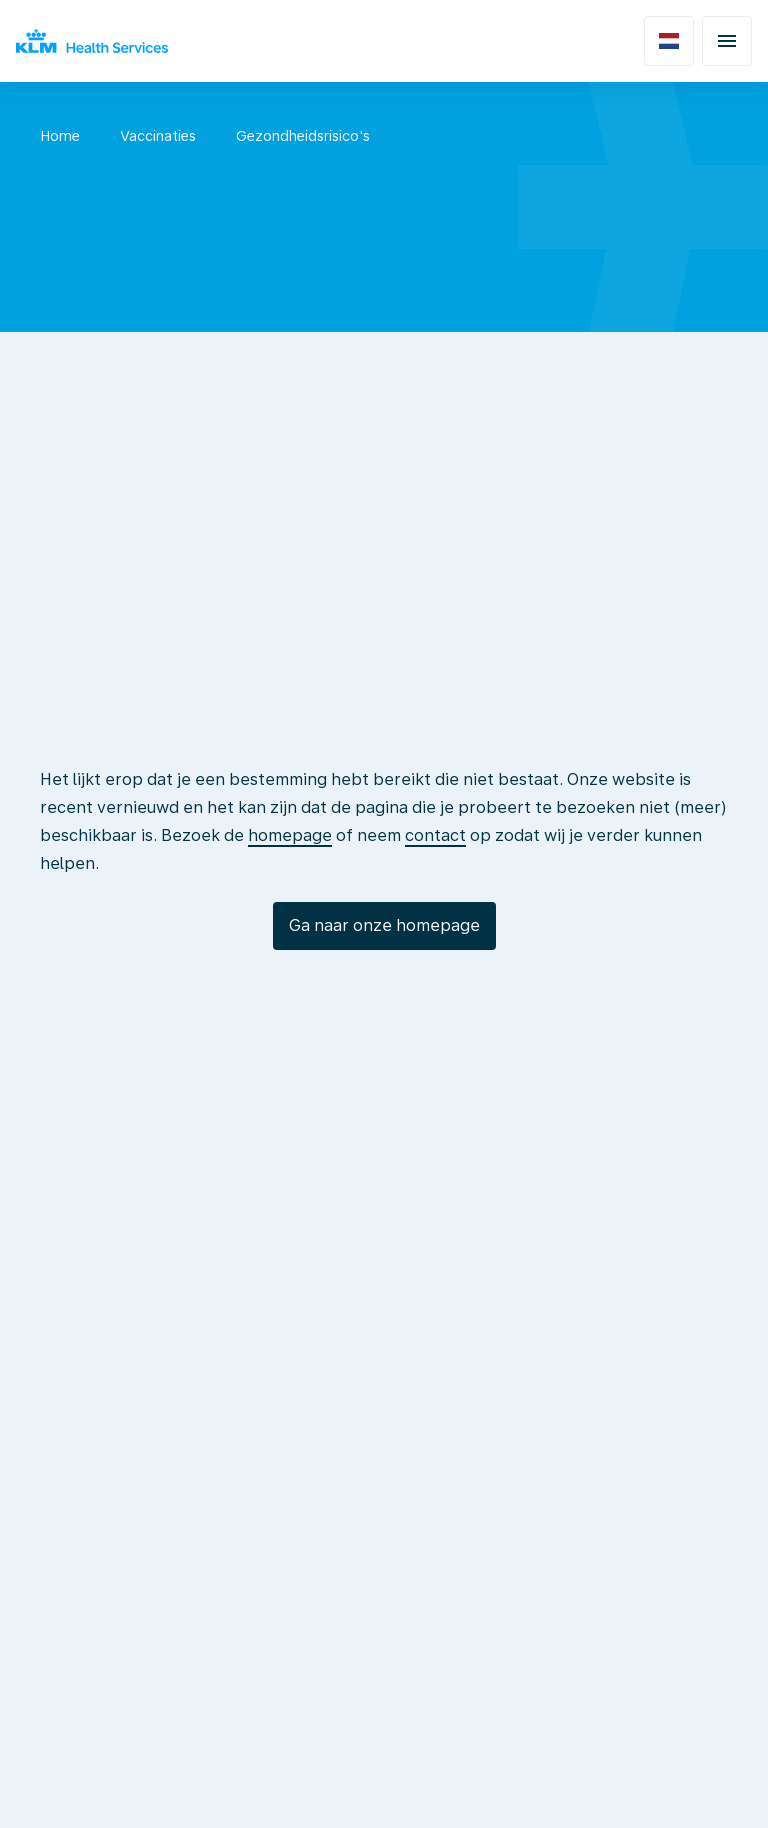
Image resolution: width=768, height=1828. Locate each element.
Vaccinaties (158, 136)
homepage (290, 835)
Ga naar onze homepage (384, 925)
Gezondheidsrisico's (303, 136)
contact (435, 835)
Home (60, 136)
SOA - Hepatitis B (470, 136)
